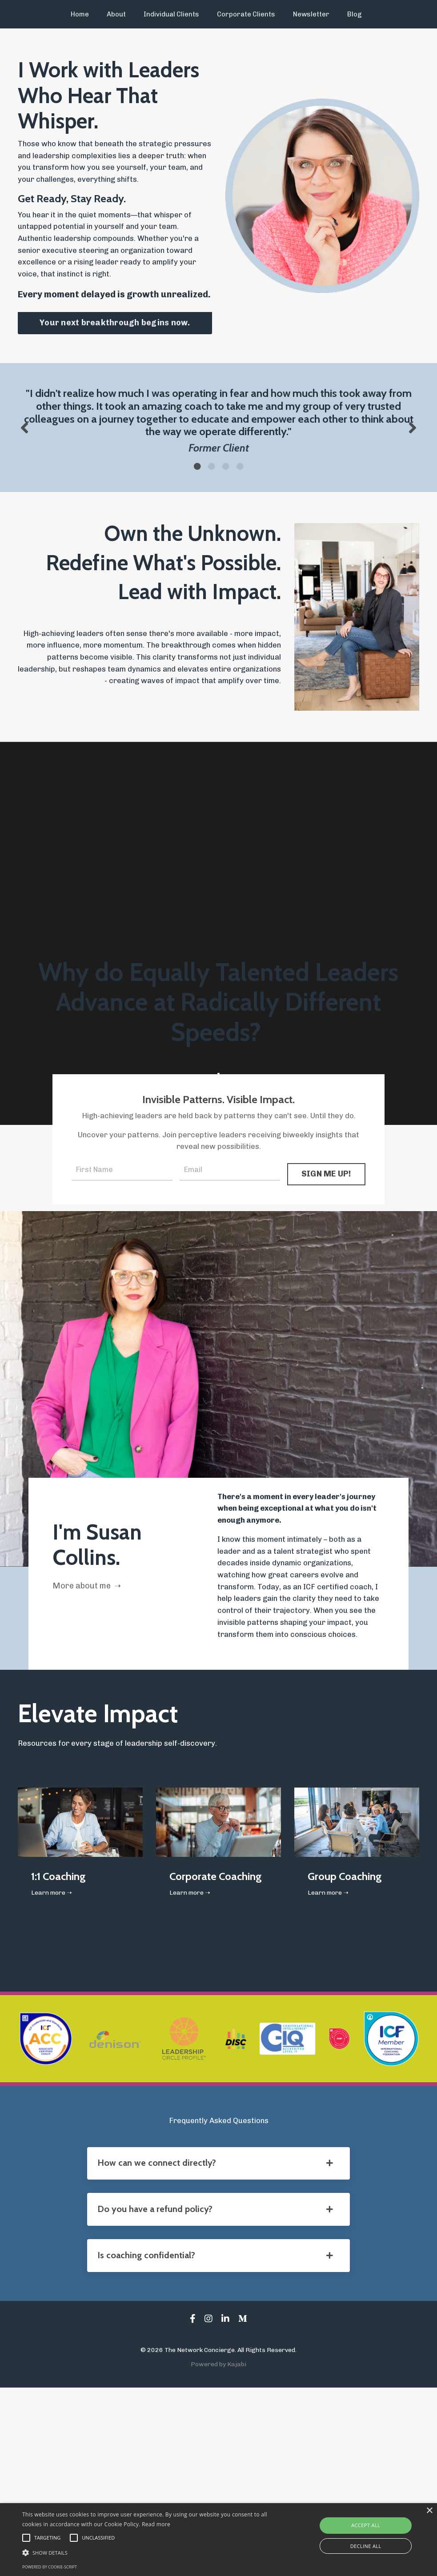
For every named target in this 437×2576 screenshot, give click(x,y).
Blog (347, 13)
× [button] (429, 2511)
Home (88, 13)
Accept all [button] (365, 2525)
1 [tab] (197, 528)
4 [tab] (240, 528)
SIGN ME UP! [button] (326, 1263)
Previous (24, 469)
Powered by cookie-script (49, 2567)
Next (412, 469)
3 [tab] (225, 528)
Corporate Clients (244, 13)
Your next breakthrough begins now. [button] (115, 344)
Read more (156, 2524)
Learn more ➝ (55, 2060)
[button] (149, 2552)
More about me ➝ (98, 1695)
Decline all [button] (365, 2546)
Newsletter (306, 13)
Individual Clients (174, 13)
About (123, 13)
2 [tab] (211, 528)
